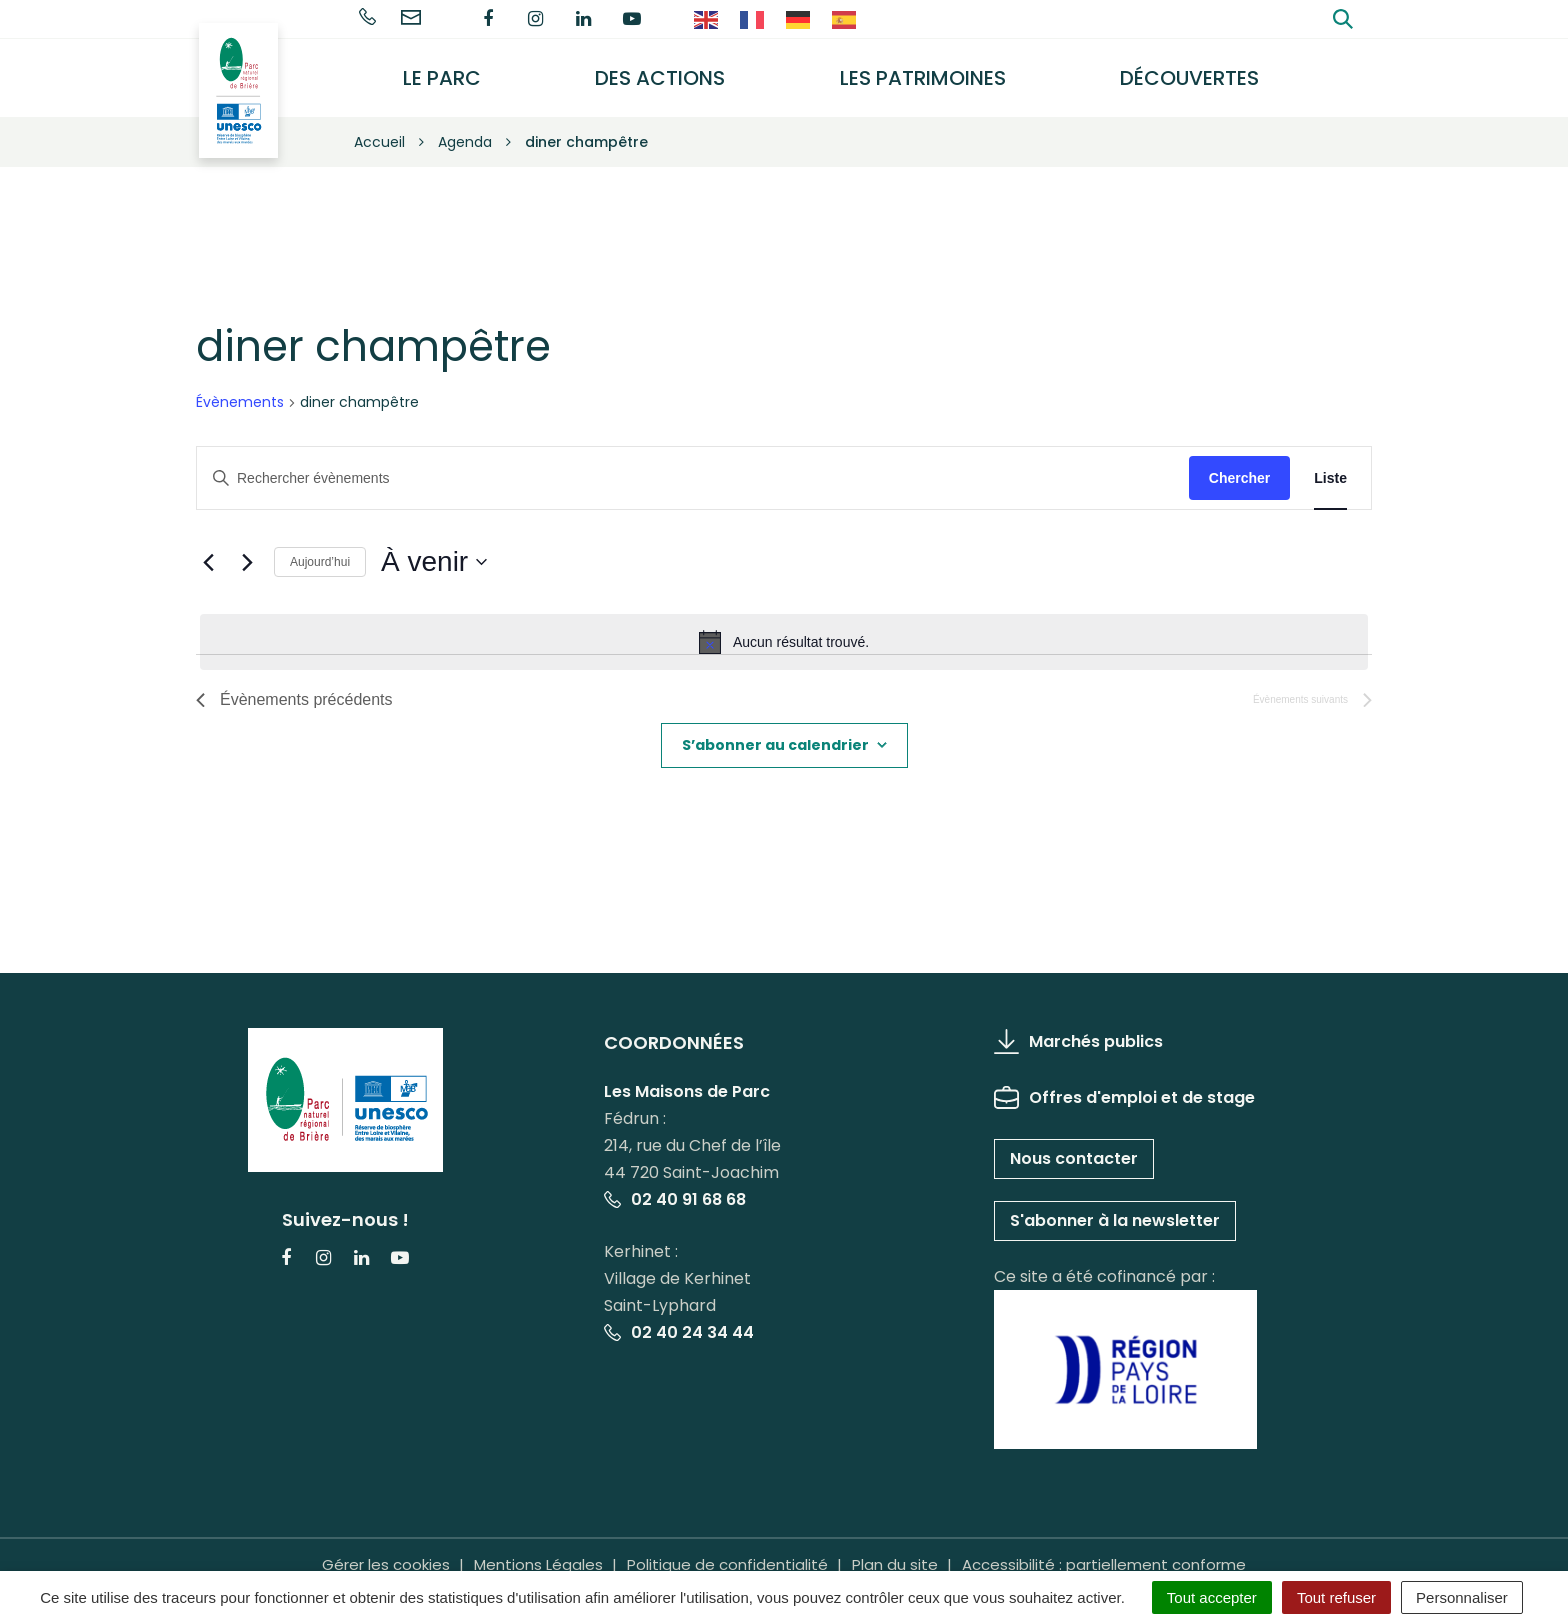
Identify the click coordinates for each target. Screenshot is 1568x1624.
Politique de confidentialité (727, 1553)
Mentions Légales (538, 1553)
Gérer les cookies (386, 1553)
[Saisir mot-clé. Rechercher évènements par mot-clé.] (693, 467)
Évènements (240, 392)
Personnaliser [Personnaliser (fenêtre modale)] (1462, 1597)
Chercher (1239, 467)
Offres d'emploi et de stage (1124, 1087)
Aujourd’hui (320, 552)
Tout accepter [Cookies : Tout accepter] (1212, 1597)
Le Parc (456, 73)
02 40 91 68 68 (675, 1189)
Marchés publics (1078, 1031)
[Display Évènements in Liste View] (1330, 467)
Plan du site (895, 1553)
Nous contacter (1074, 1148)
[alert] (784, 632)
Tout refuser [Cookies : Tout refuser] (1336, 1597)
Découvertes (1193, 73)
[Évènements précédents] (208, 552)
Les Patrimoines (930, 73)
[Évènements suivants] (247, 552)
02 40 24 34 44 (679, 1322)
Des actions (671, 73)
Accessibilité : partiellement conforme (1104, 1553)
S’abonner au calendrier (775, 735)
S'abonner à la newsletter (1115, 1210)
